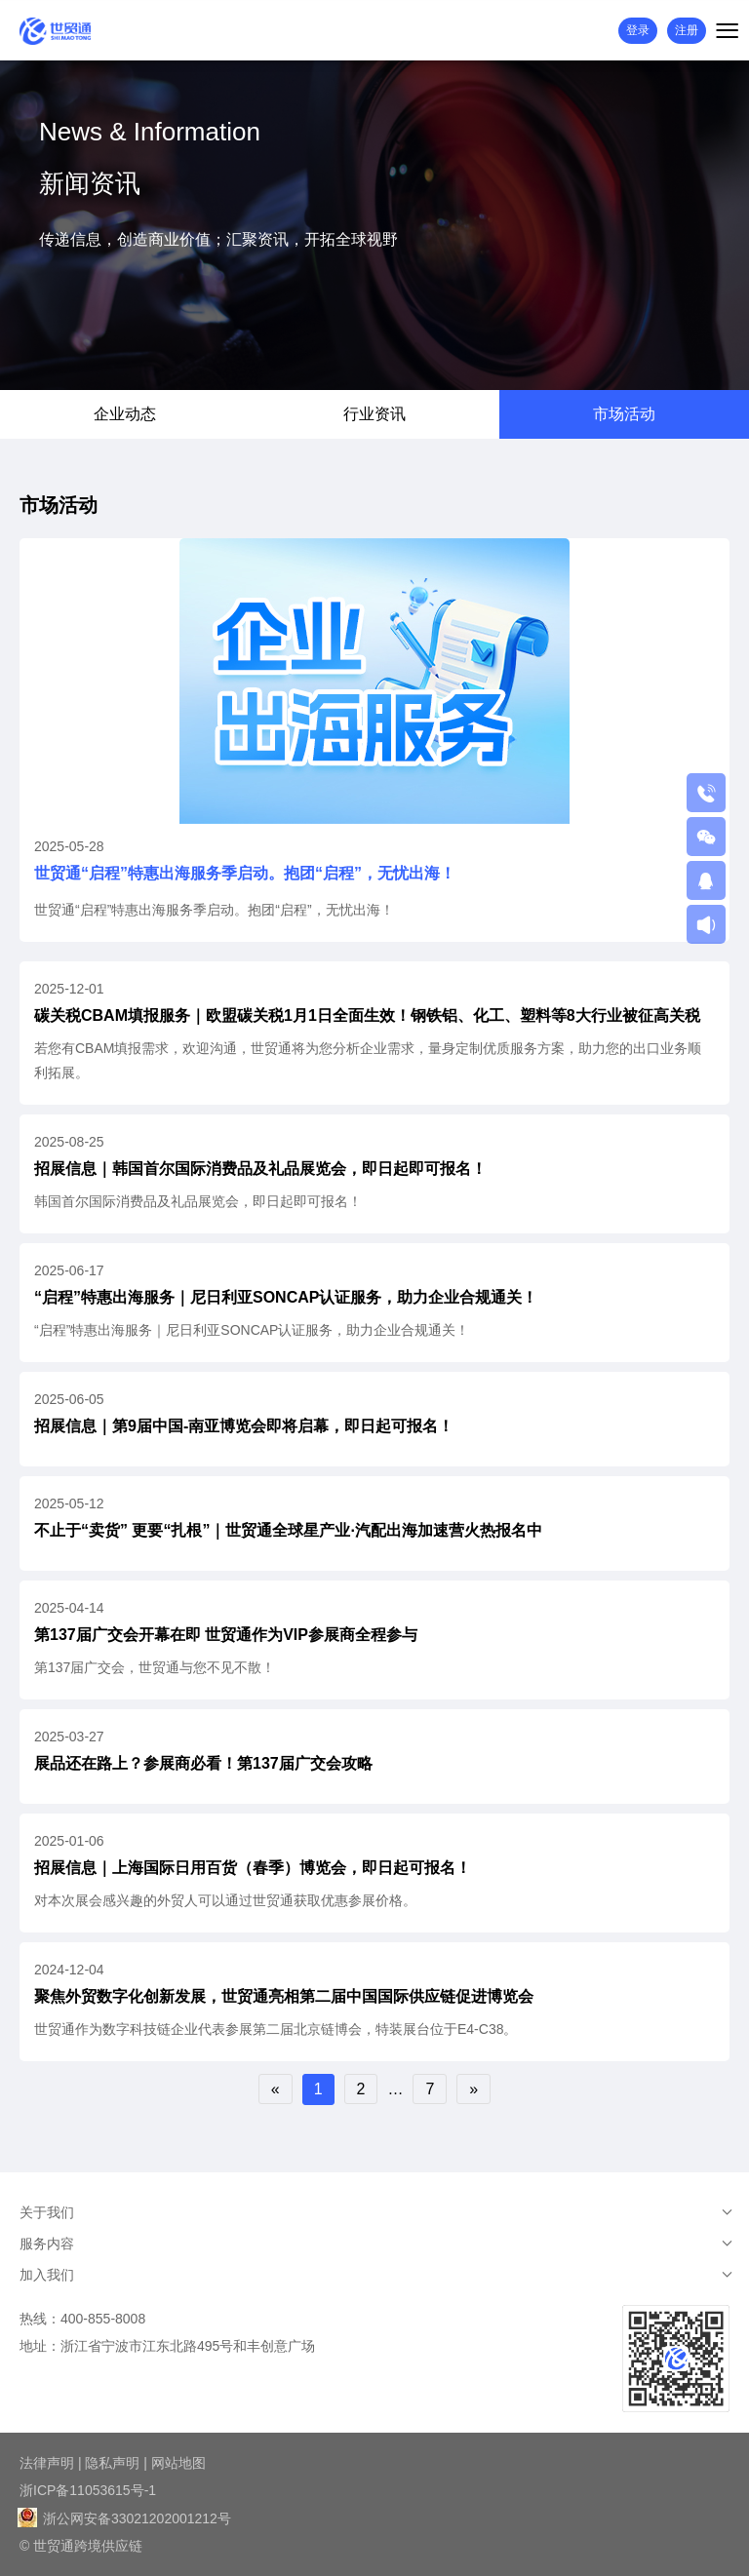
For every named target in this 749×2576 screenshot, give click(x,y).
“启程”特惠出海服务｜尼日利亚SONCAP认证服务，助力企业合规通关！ (285, 1297)
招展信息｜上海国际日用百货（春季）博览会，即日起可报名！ (252, 1867)
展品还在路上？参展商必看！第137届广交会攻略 (203, 1763)
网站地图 (178, 2463)
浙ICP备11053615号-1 (88, 2490)
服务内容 (47, 2243)
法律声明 (47, 2463)
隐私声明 (112, 2463)
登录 (638, 30)
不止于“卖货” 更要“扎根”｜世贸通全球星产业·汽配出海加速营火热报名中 (288, 1530)
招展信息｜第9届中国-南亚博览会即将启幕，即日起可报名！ (243, 1426)
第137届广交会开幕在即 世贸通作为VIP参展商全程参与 (225, 1634)
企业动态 (125, 414)
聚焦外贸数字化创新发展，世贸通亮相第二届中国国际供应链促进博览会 (283, 1996)
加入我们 (47, 2275)
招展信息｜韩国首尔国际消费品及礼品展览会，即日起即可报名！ (260, 1168)
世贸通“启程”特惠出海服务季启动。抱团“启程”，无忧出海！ (244, 873)
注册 (686, 30)
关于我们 (47, 2212)
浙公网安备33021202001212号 (125, 2518)
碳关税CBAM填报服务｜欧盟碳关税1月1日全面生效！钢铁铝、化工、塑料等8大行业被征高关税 (367, 1015)
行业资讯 (374, 414)
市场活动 (624, 414)
